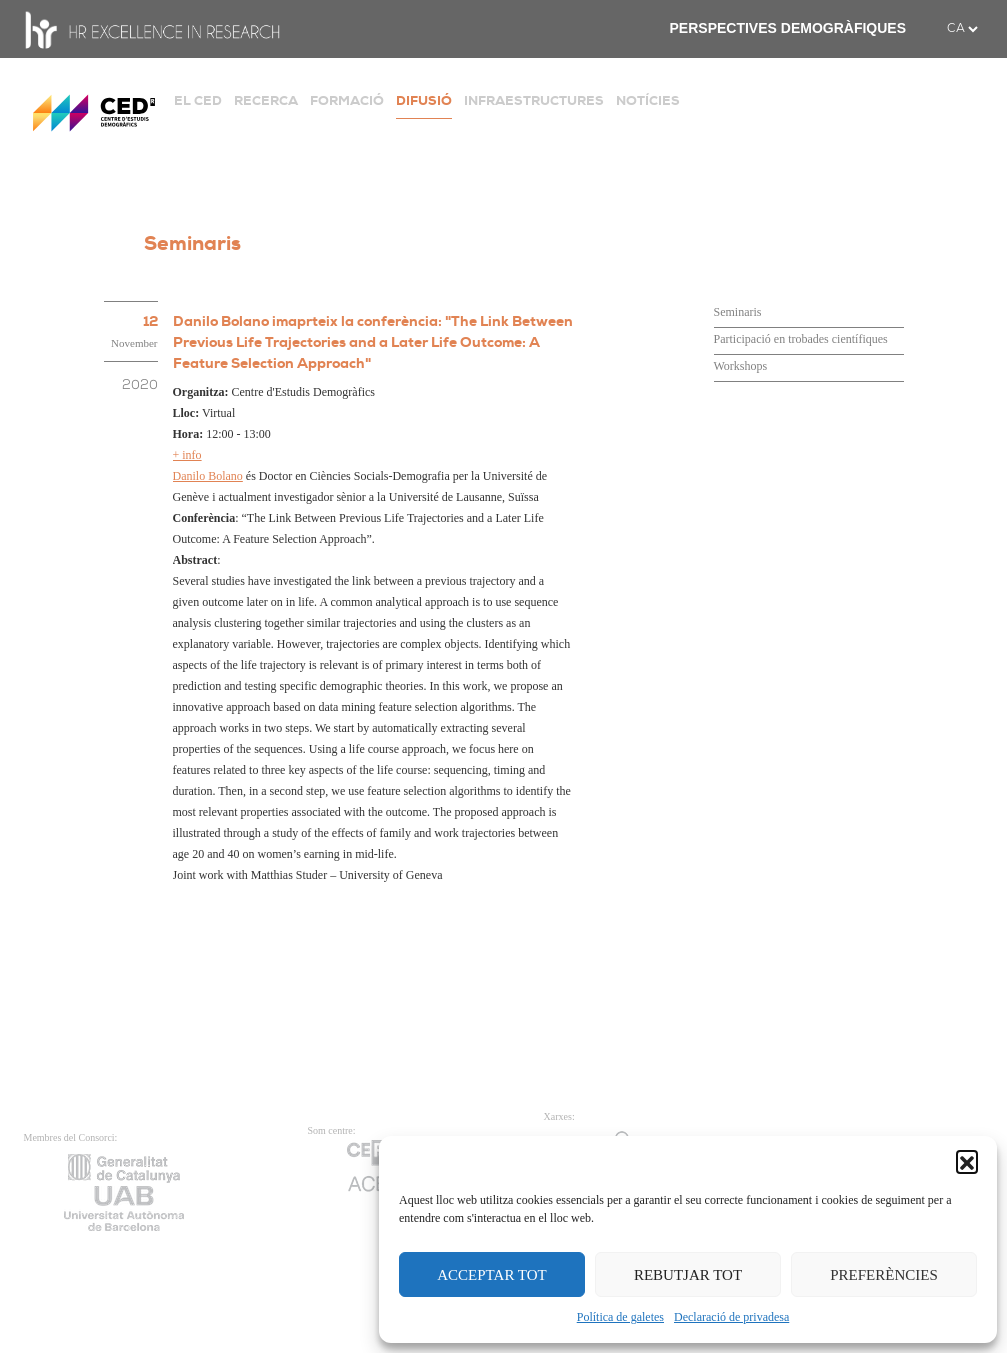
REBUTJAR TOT (688, 1275)
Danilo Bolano (208, 476)
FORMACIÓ (347, 100)
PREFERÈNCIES (884, 1275)
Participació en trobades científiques (801, 339)
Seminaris (738, 312)
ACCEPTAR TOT (492, 1275)
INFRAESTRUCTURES (534, 100)
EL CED (198, 100)
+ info (187, 455)
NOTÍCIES (648, 100)
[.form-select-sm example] (962, 29)
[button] (967, 1161)
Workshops (741, 366)
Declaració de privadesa (731, 1317)
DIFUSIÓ (424, 100)
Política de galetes (620, 1317)
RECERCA (266, 100)
